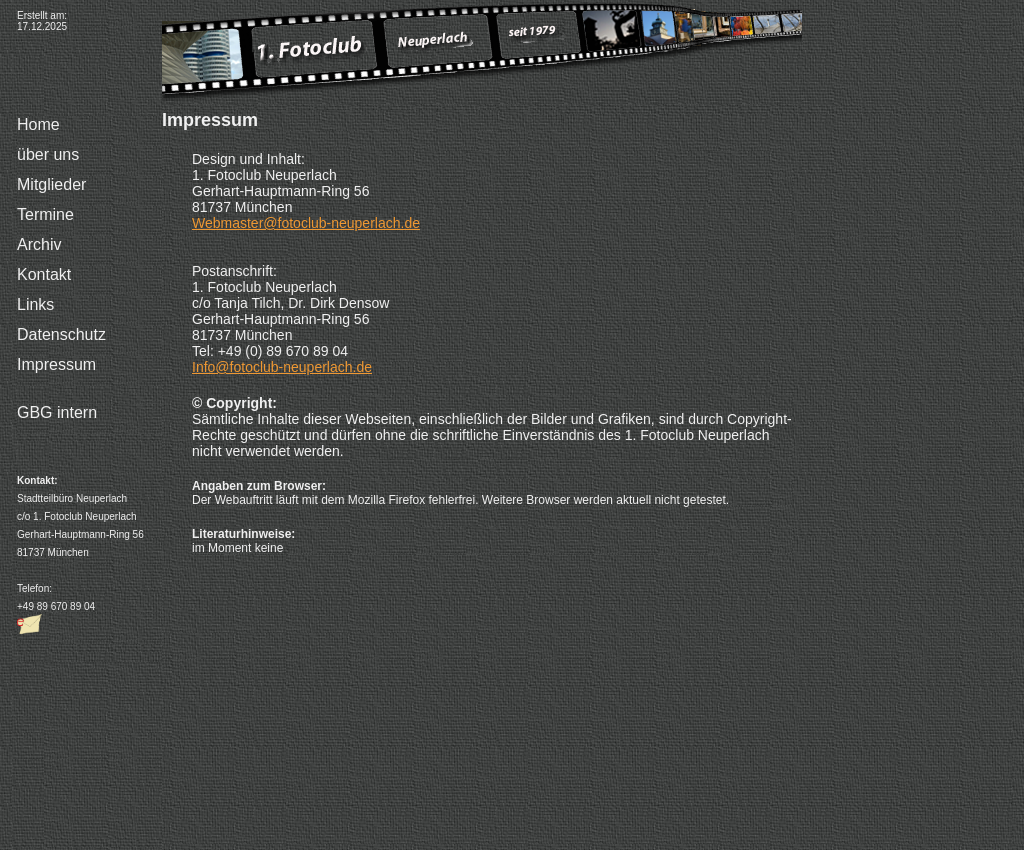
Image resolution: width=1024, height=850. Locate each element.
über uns (48, 154)
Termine (45, 214)
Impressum (56, 364)
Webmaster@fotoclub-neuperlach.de (306, 223)
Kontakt (44, 274)
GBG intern (57, 412)
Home (38, 124)
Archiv (39, 244)
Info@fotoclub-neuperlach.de (282, 367)
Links (35, 304)
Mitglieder (51, 184)
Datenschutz (61, 334)
